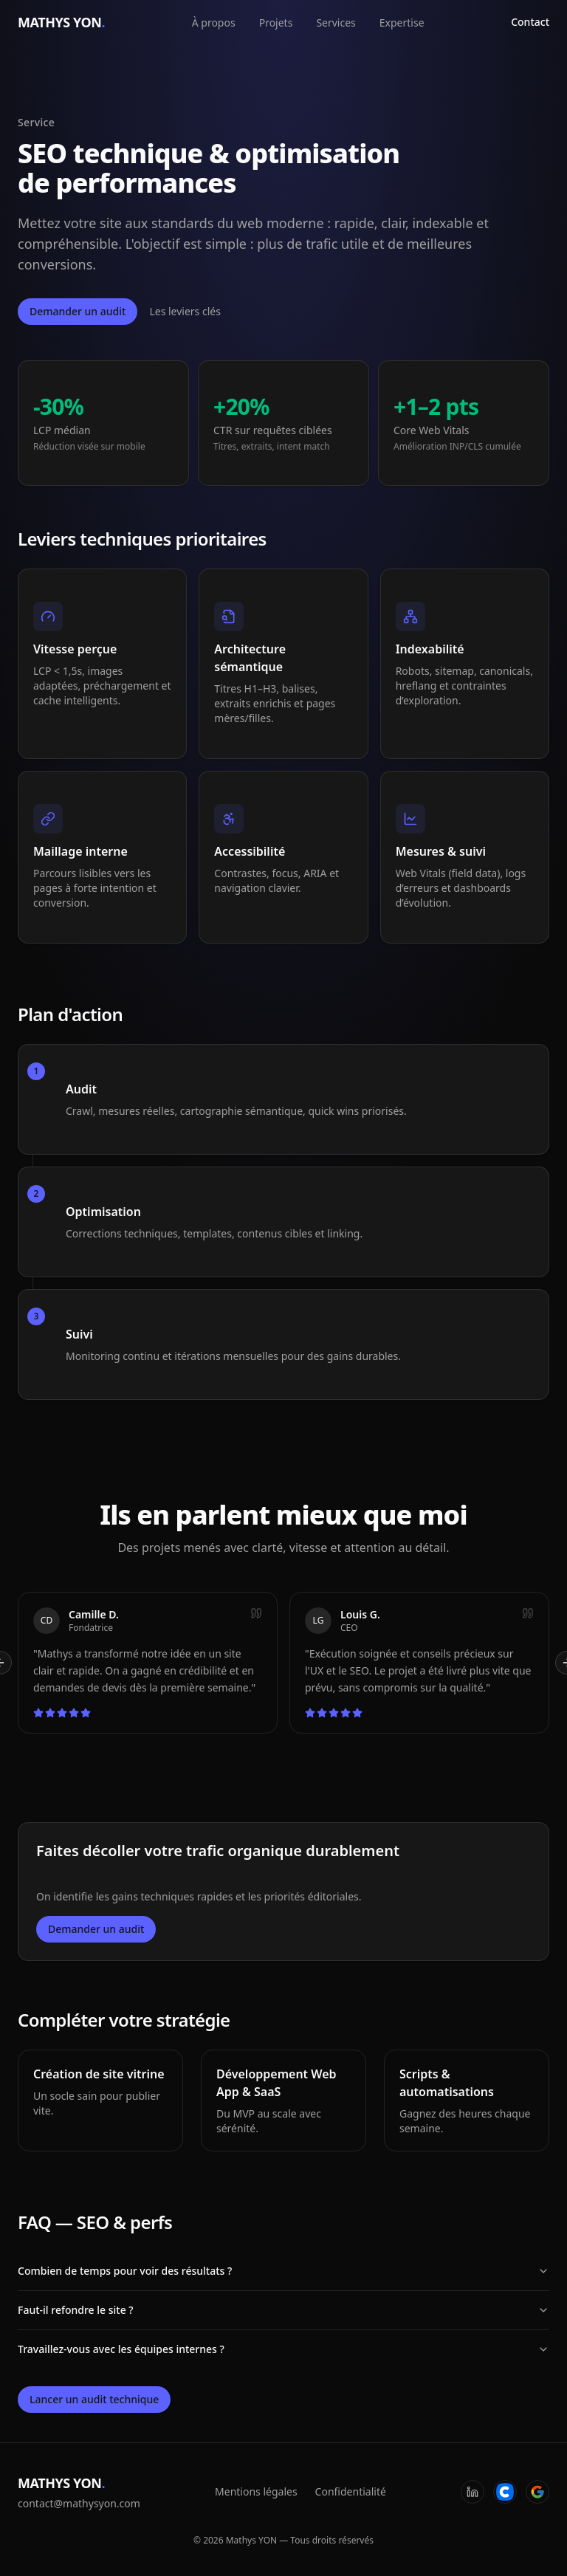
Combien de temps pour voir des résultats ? (283, 2271)
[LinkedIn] (472, 2492)
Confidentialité (350, 2491)
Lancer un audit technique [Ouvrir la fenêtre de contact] (94, 2399)
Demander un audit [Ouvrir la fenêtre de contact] (78, 311)
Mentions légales (256, 2491)
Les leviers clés (185, 311)
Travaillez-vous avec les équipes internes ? (283, 2349)
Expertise (402, 23)
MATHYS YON (61, 22)
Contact (530, 22)
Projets (276, 23)
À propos (214, 23)
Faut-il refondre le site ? (283, 2310)
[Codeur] (505, 2492)
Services (335, 23)
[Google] (537, 2492)
